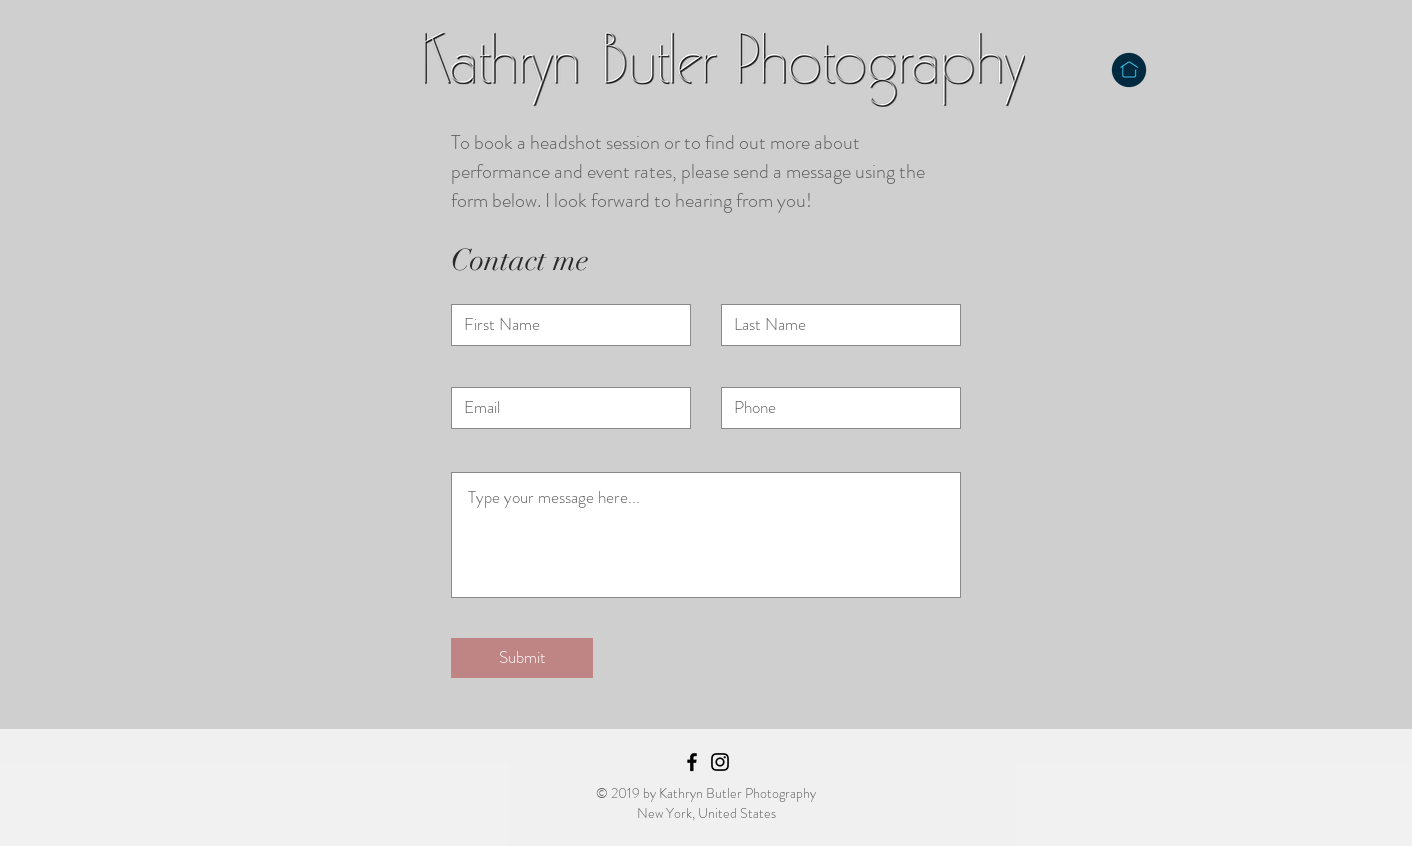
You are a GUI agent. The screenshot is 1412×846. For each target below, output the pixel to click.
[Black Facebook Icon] (692, 762)
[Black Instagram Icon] (720, 762)
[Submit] (522, 658)
